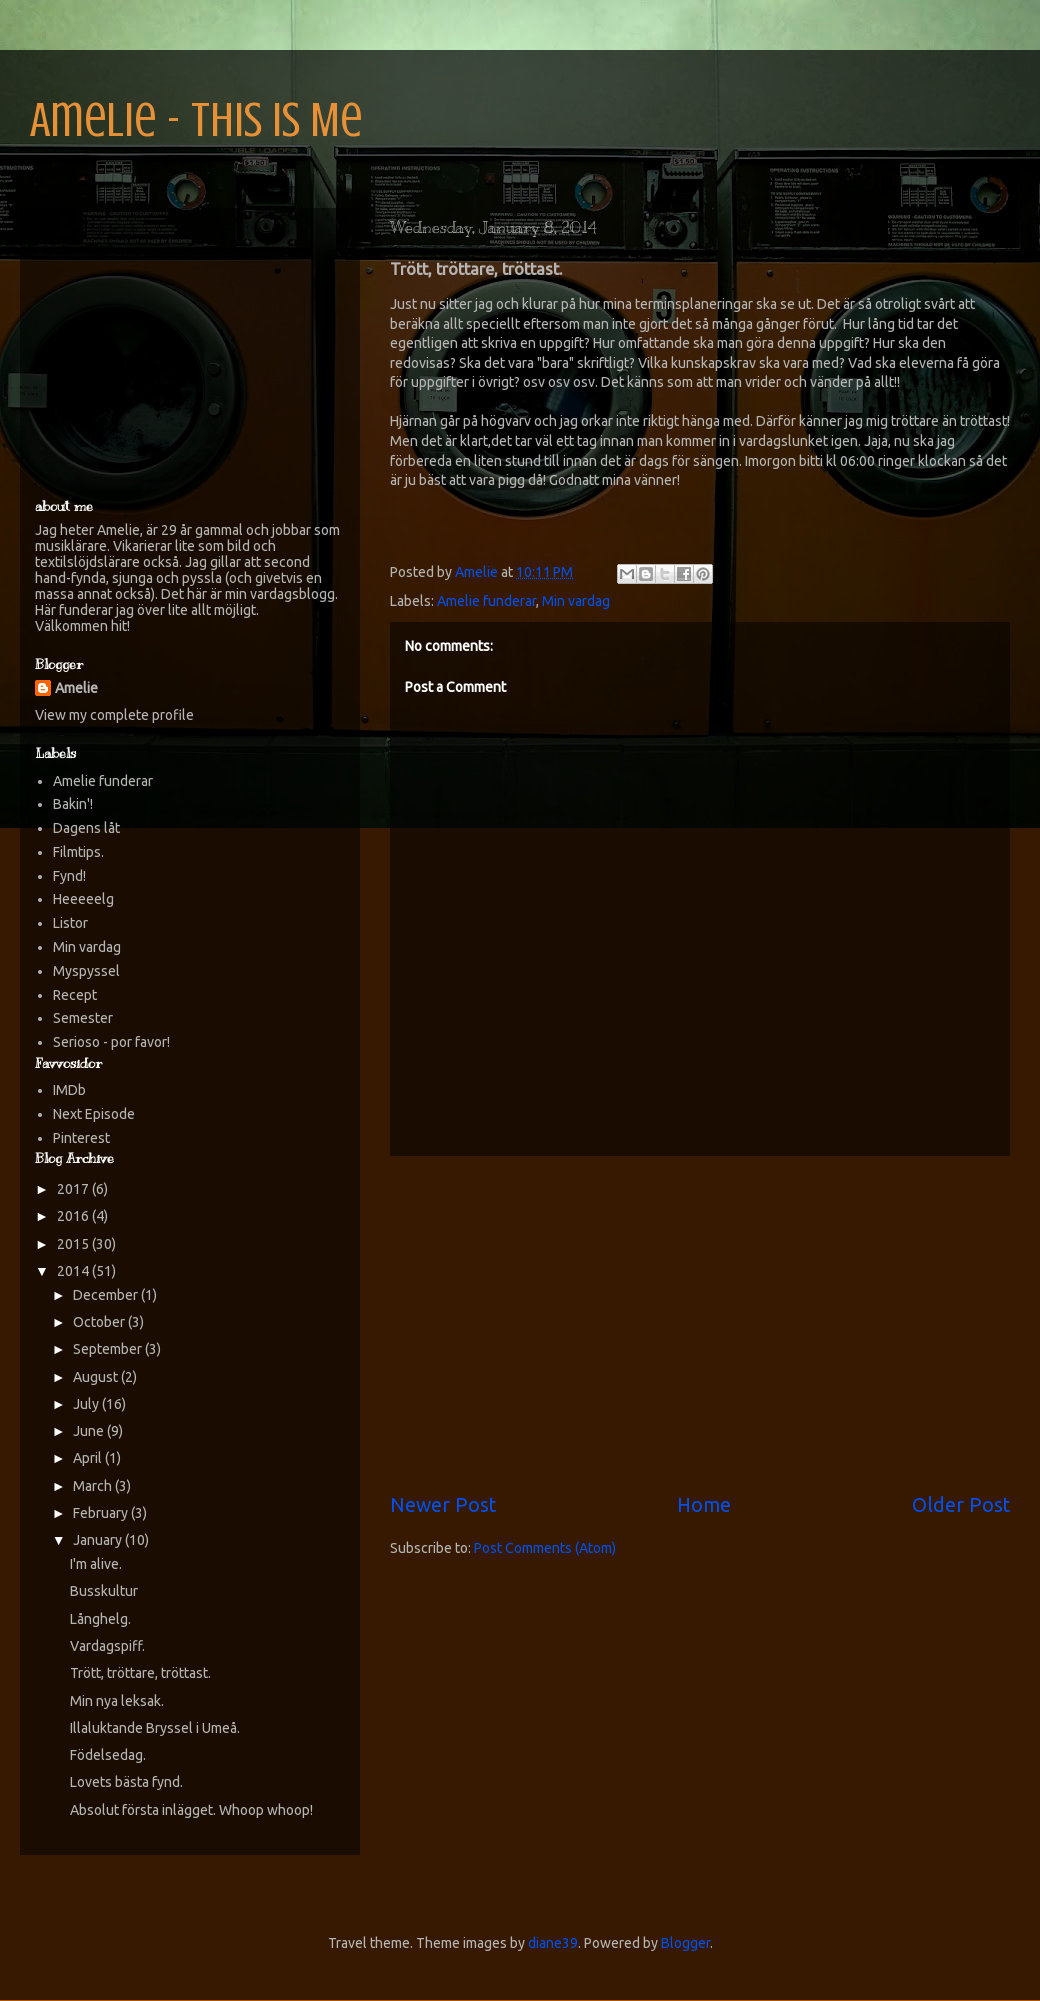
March (94, 1486)
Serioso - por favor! (111, 1042)
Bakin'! (73, 804)
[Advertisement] (700, 1324)
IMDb (69, 1090)
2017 (74, 1189)
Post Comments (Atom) (545, 1548)
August (97, 1377)
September (109, 1349)
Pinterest (81, 1138)
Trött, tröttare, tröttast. (140, 1673)
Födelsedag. (108, 1755)
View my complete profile (114, 715)
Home (704, 1505)
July (87, 1404)
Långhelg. (100, 1619)
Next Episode (94, 1114)
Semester (83, 1018)
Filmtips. (78, 852)
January (99, 1540)
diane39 (553, 1943)
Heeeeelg (83, 899)
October (100, 1322)
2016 (74, 1216)
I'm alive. (96, 1564)
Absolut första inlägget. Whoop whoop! (191, 1810)
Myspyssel (86, 971)
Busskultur (104, 1591)
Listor (70, 923)
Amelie (76, 688)
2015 (74, 1244)
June (90, 1431)
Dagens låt (86, 828)
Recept (75, 995)
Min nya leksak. (117, 1701)
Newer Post (443, 1505)
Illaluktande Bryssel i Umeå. (155, 1728)
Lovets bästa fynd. (126, 1782)
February (102, 1513)
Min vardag (576, 601)
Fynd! (69, 876)
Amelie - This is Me (196, 120)
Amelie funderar (486, 601)
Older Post (961, 1505)
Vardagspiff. (107, 1646)
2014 (74, 1271)
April (89, 1458)
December (107, 1295)
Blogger (685, 1943)
